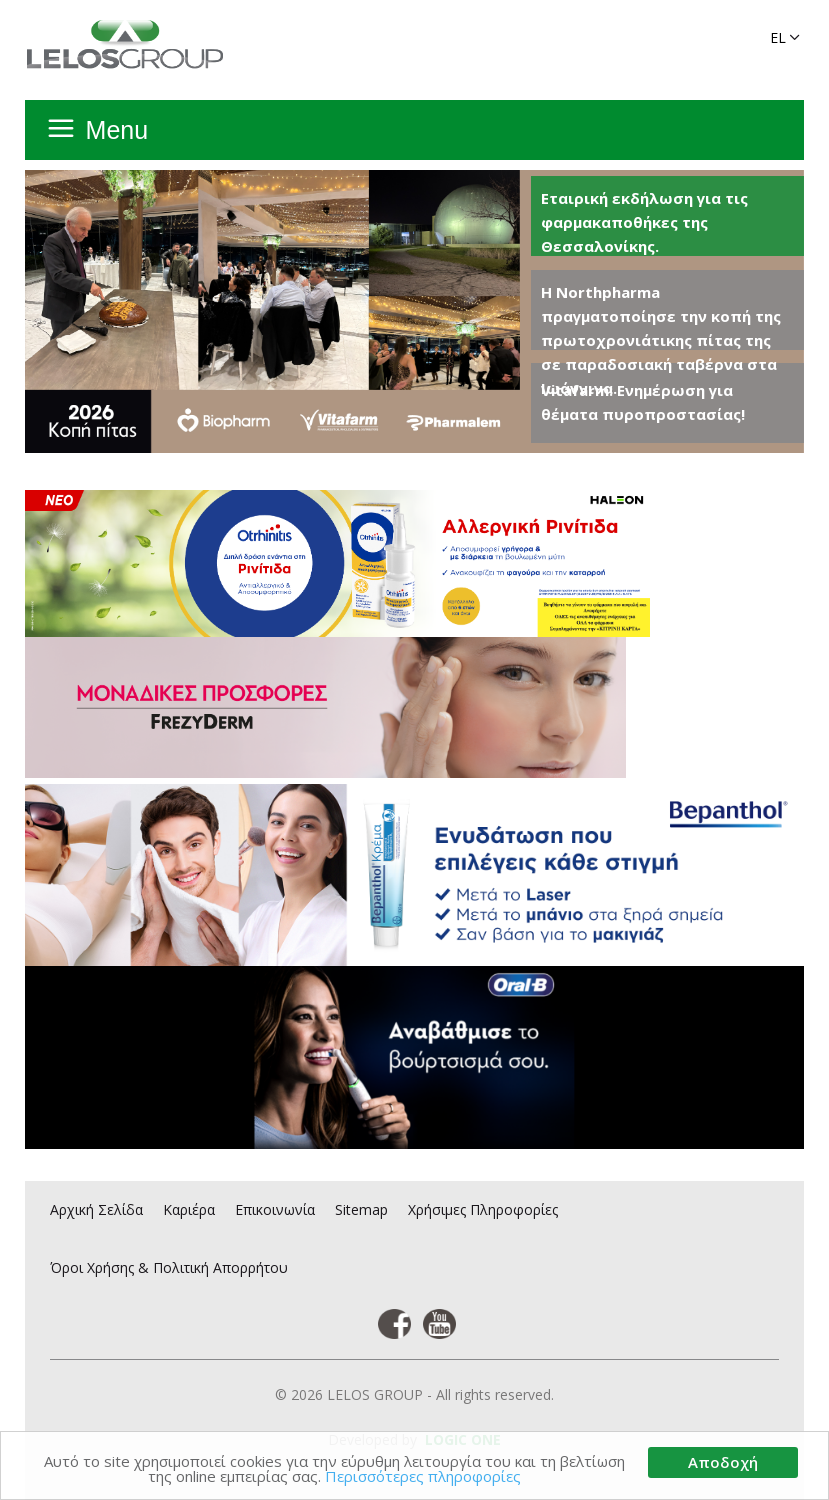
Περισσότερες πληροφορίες (423, 1477)
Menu (117, 130)
